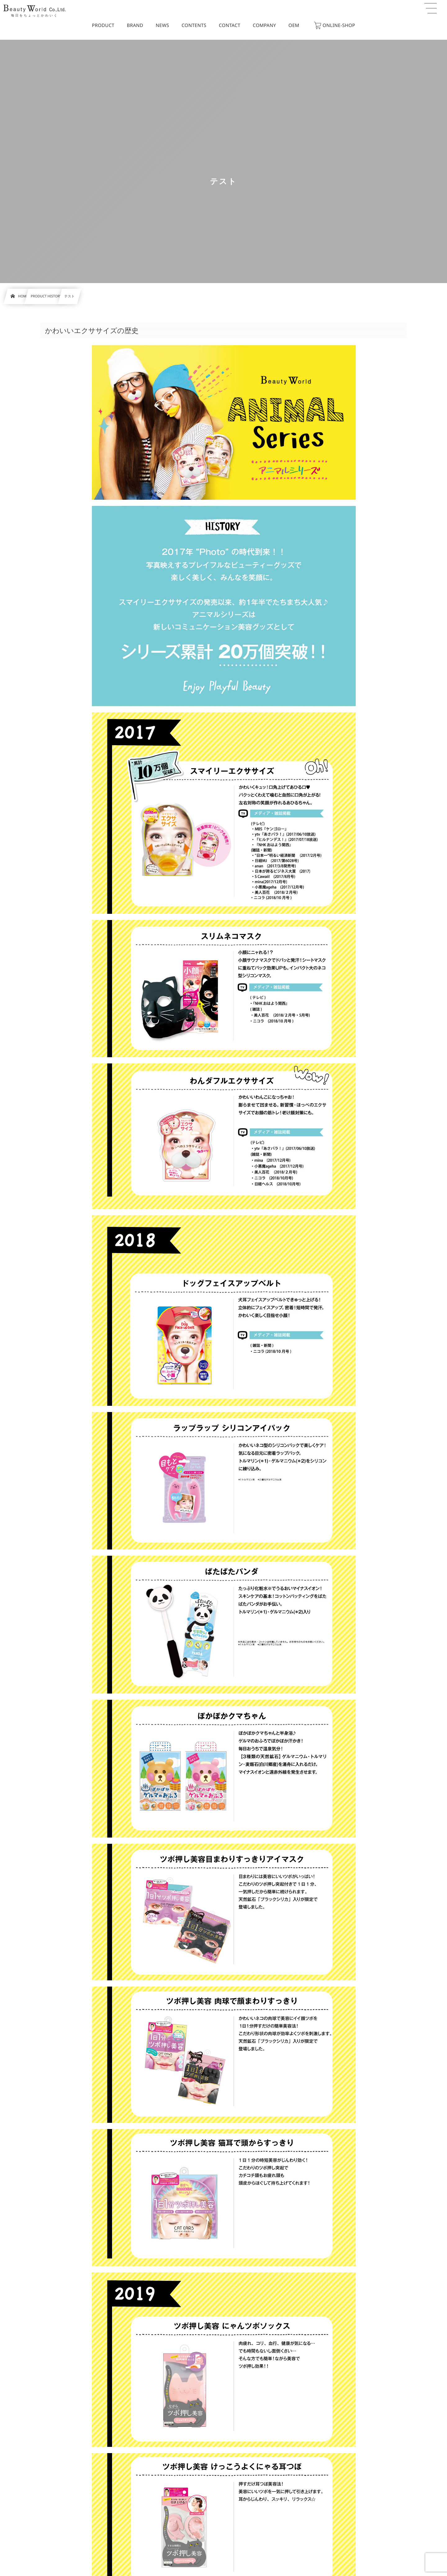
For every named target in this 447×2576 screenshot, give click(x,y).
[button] (430, 8)
